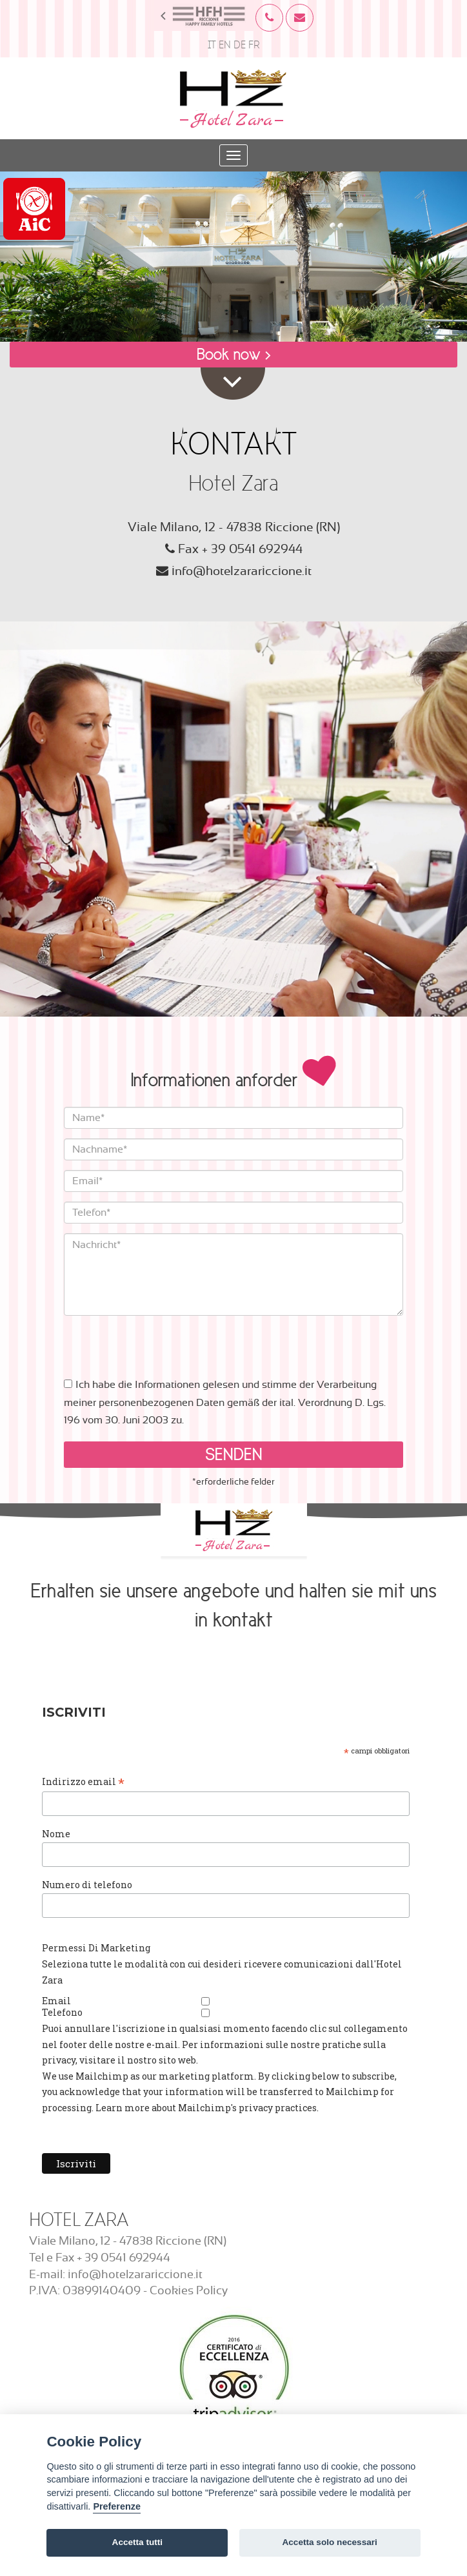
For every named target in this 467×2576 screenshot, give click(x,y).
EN (225, 45)
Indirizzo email (83, 1782)
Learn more (122, 2108)
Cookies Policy (189, 2291)
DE (240, 45)
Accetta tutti (137, 2542)
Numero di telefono (87, 1884)
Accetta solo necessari (329, 2542)
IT (212, 45)
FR (254, 45)
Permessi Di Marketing (96, 1948)
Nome (56, 1834)
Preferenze (117, 2506)
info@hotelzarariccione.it (242, 571)
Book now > (234, 354)
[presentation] (162, 1341)
